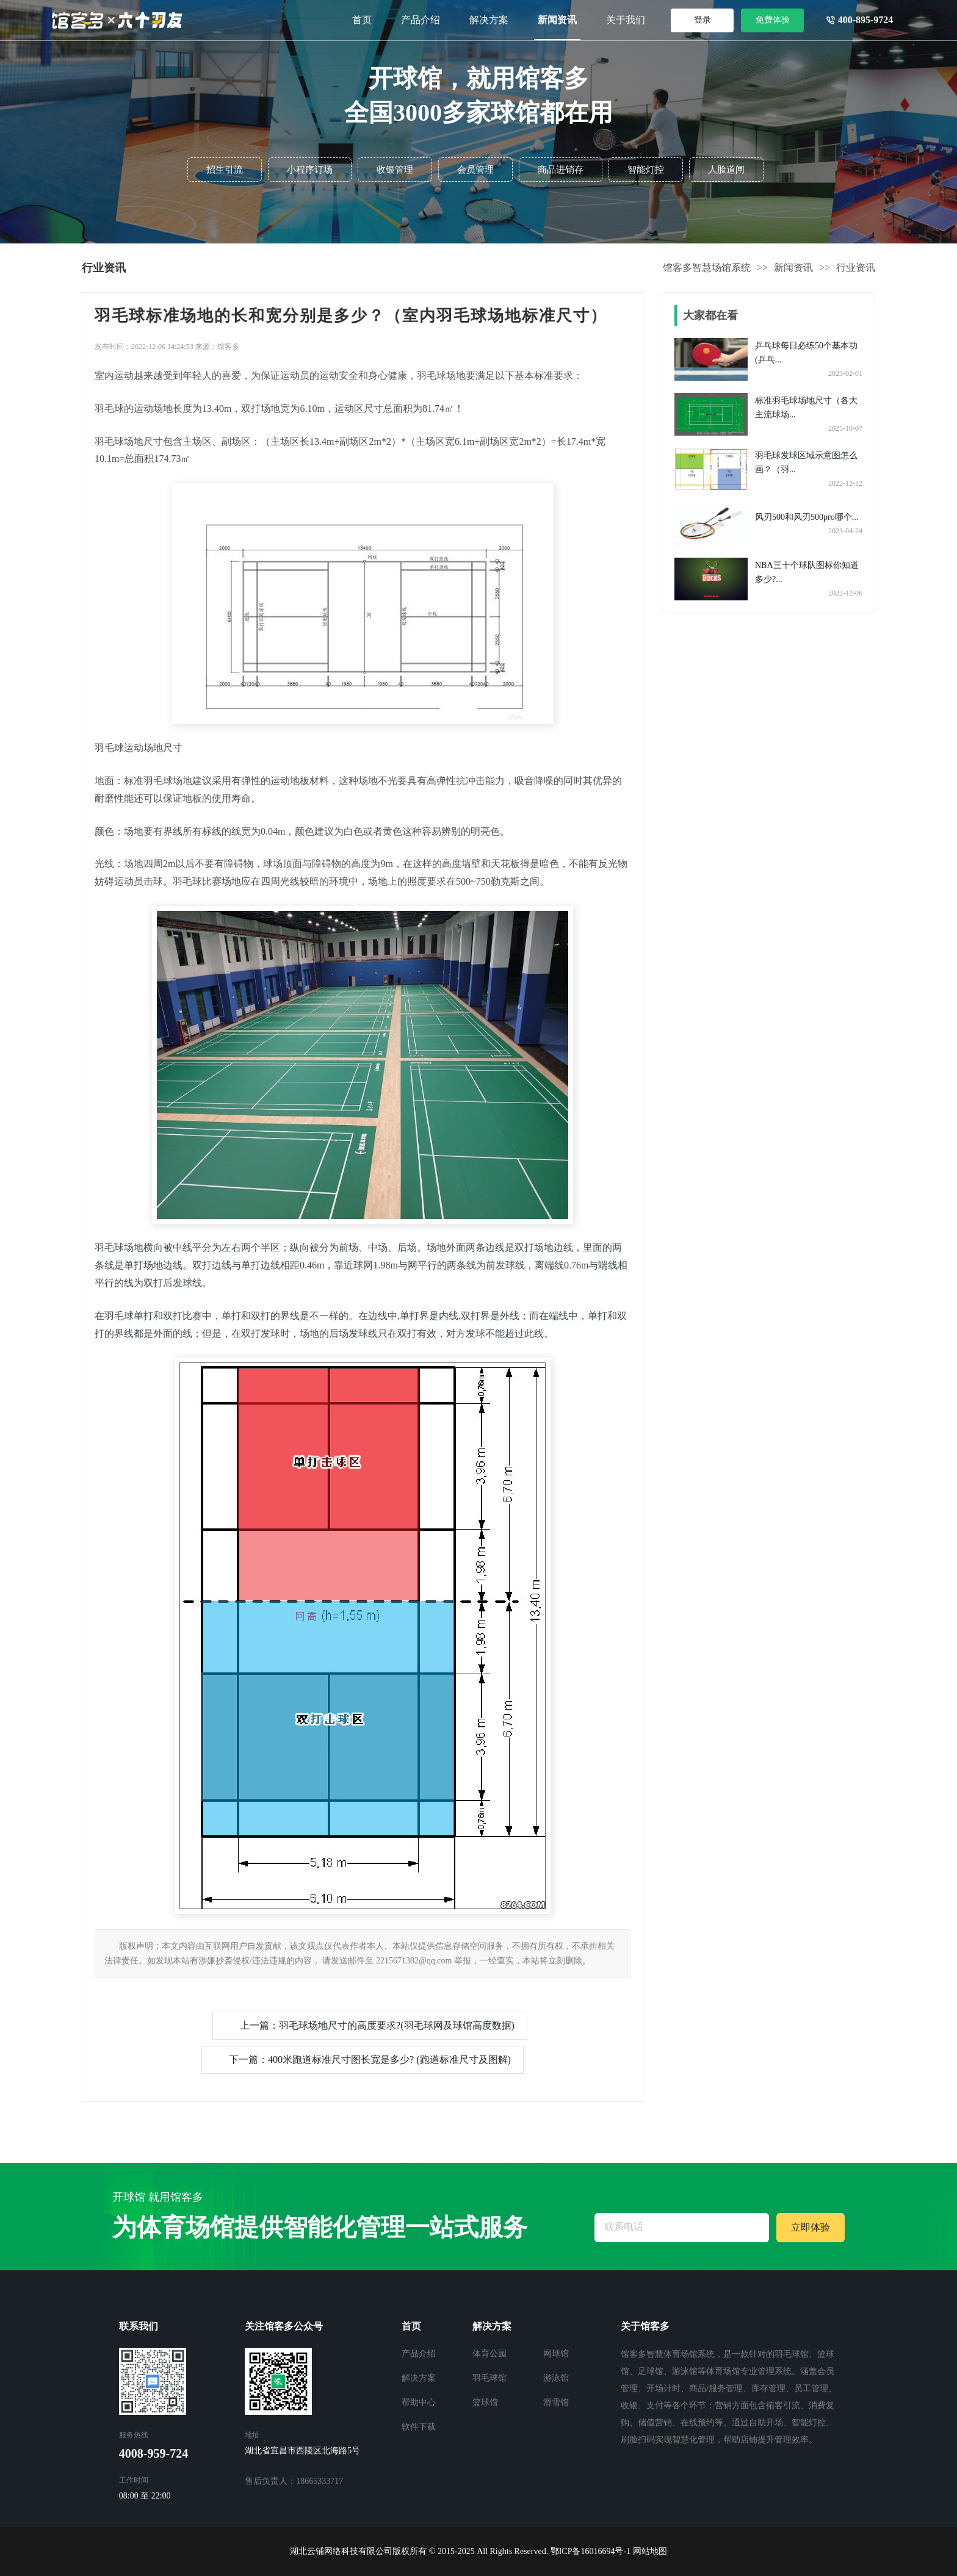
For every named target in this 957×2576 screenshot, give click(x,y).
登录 (702, 19)
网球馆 (556, 2353)
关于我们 (625, 20)
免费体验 (773, 19)
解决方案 (488, 20)
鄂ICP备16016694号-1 (590, 2551)
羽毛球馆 (489, 2378)
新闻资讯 (557, 20)
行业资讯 (855, 267)
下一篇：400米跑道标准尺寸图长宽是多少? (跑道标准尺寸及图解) (370, 2059)
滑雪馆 (556, 2402)
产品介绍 (420, 20)
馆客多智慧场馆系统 (707, 267)
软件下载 (419, 2426)
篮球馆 (485, 2402)
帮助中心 (419, 2402)
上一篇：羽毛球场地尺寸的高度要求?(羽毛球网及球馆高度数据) (377, 2025)
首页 (362, 20)
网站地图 (650, 2551)
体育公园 (489, 2353)
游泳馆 (556, 2378)
